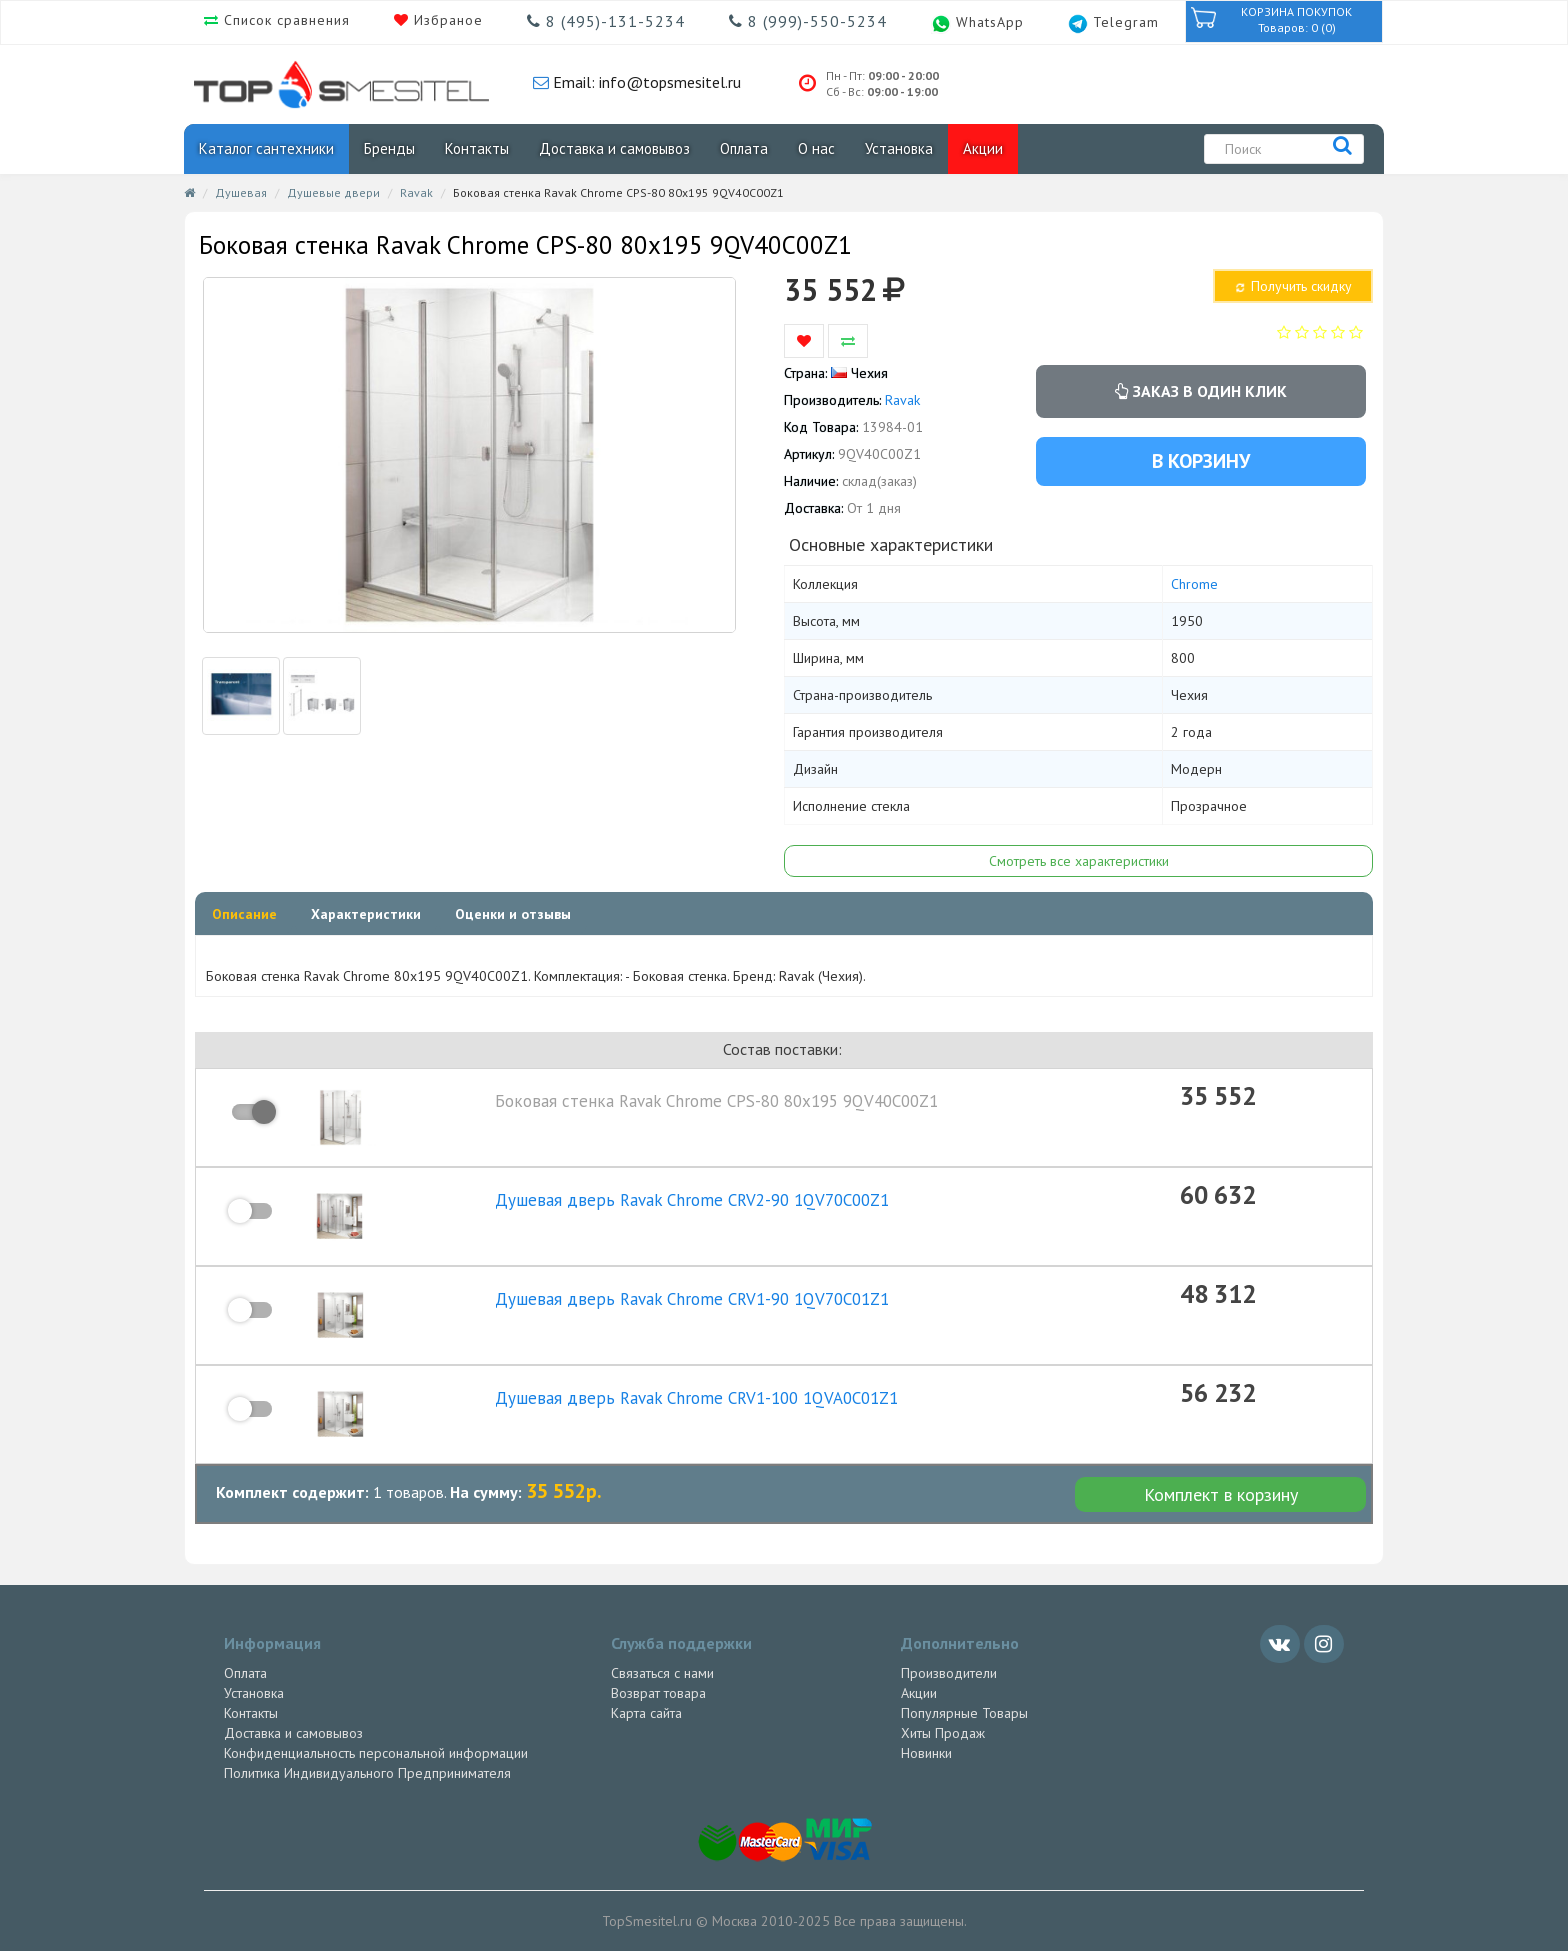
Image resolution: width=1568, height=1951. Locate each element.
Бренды (389, 148)
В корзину (1201, 461)
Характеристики (366, 914)
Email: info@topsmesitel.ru (645, 82)
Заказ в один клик (1201, 391)
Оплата (744, 148)
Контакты (477, 148)
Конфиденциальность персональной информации (376, 1753)
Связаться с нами (662, 1673)
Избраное (446, 20)
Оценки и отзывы (513, 914)
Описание (244, 914)
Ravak (416, 192)
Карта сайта (646, 1713)
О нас (816, 148)
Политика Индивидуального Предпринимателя (367, 1773)
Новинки (926, 1753)
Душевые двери (333, 192)
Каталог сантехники (266, 148)
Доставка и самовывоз (614, 148)
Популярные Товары (964, 1713)
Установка (899, 148)
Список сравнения (284, 20)
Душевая (241, 192)
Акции (983, 148)
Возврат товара (658, 1693)
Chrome (1194, 584)
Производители (949, 1673)
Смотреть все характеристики (1079, 861)
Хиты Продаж (943, 1733)
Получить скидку (1292, 286)
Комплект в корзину (1221, 1494)
